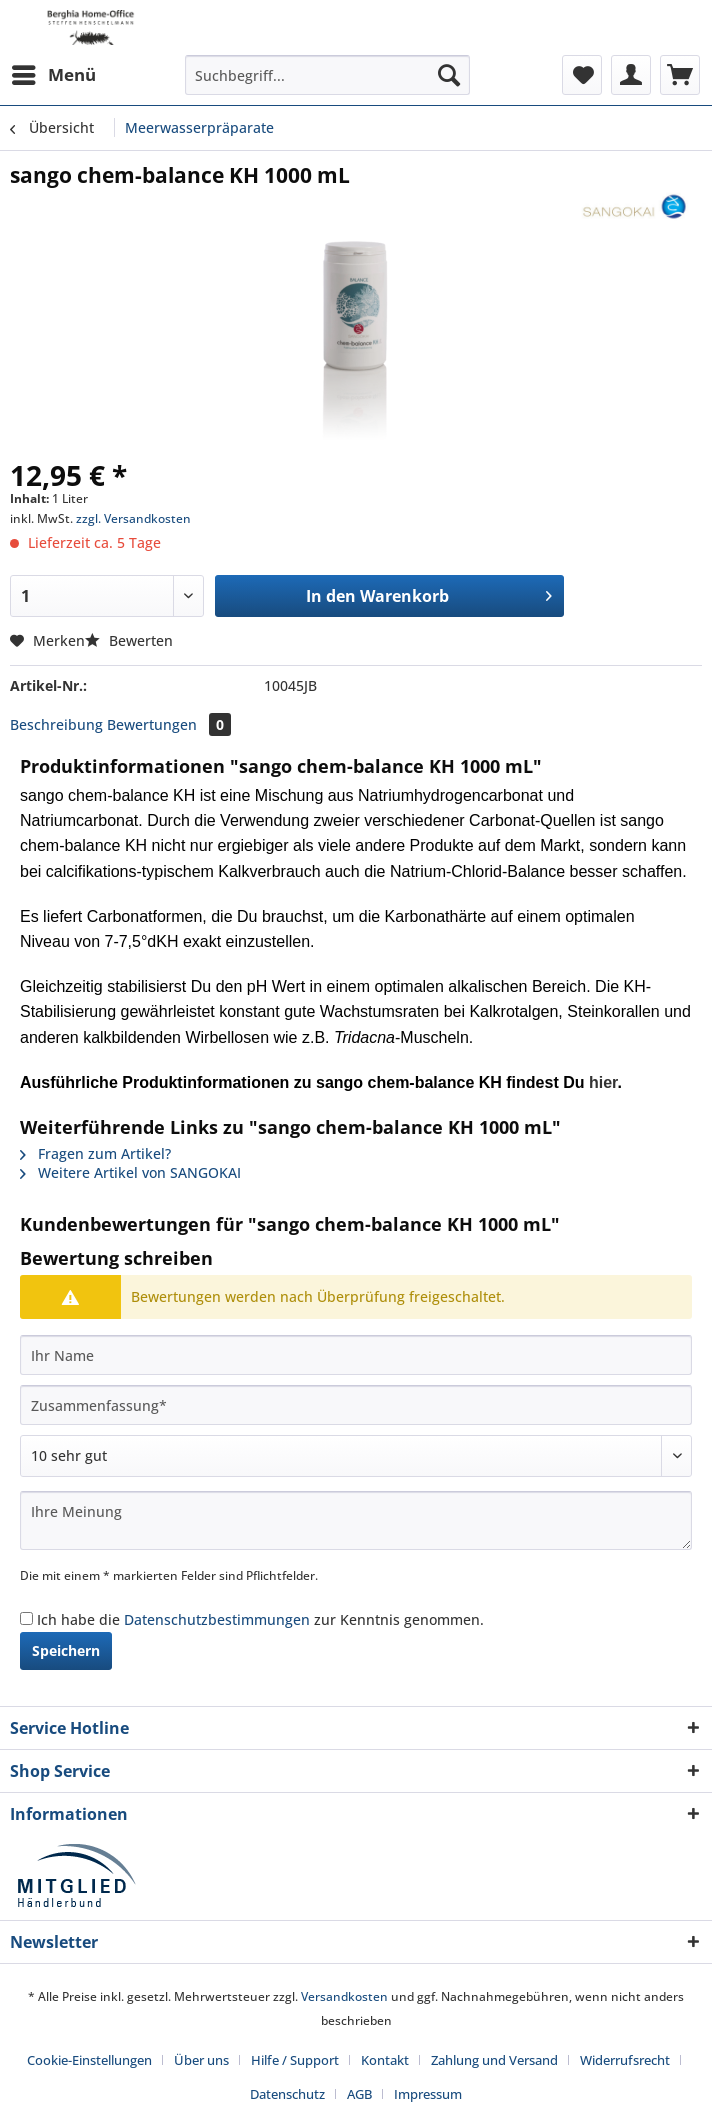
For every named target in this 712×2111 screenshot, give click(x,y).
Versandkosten (344, 1996)
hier (603, 1082)
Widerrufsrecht (625, 2060)
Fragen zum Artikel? (95, 1153)
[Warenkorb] (680, 75)
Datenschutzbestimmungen (217, 1619)
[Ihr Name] (356, 1355)
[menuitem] (53, 75)
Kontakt (385, 2060)
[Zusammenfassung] (356, 1405)
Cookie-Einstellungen (89, 2060)
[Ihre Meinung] (356, 1520)
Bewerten (129, 640)
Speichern (66, 1650)
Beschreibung (56, 724)
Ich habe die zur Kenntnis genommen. (260, 1619)
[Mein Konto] (631, 75)
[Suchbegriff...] (327, 75)
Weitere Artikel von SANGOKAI (130, 1172)
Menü (54, 72)
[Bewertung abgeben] (356, 1456)
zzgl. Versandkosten (133, 518)
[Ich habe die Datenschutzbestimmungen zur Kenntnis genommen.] (26, 1618)
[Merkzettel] (582, 75)
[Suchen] (449, 75)
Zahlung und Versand (494, 2060)
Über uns (201, 2060)
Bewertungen (169, 724)
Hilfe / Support (295, 2060)
